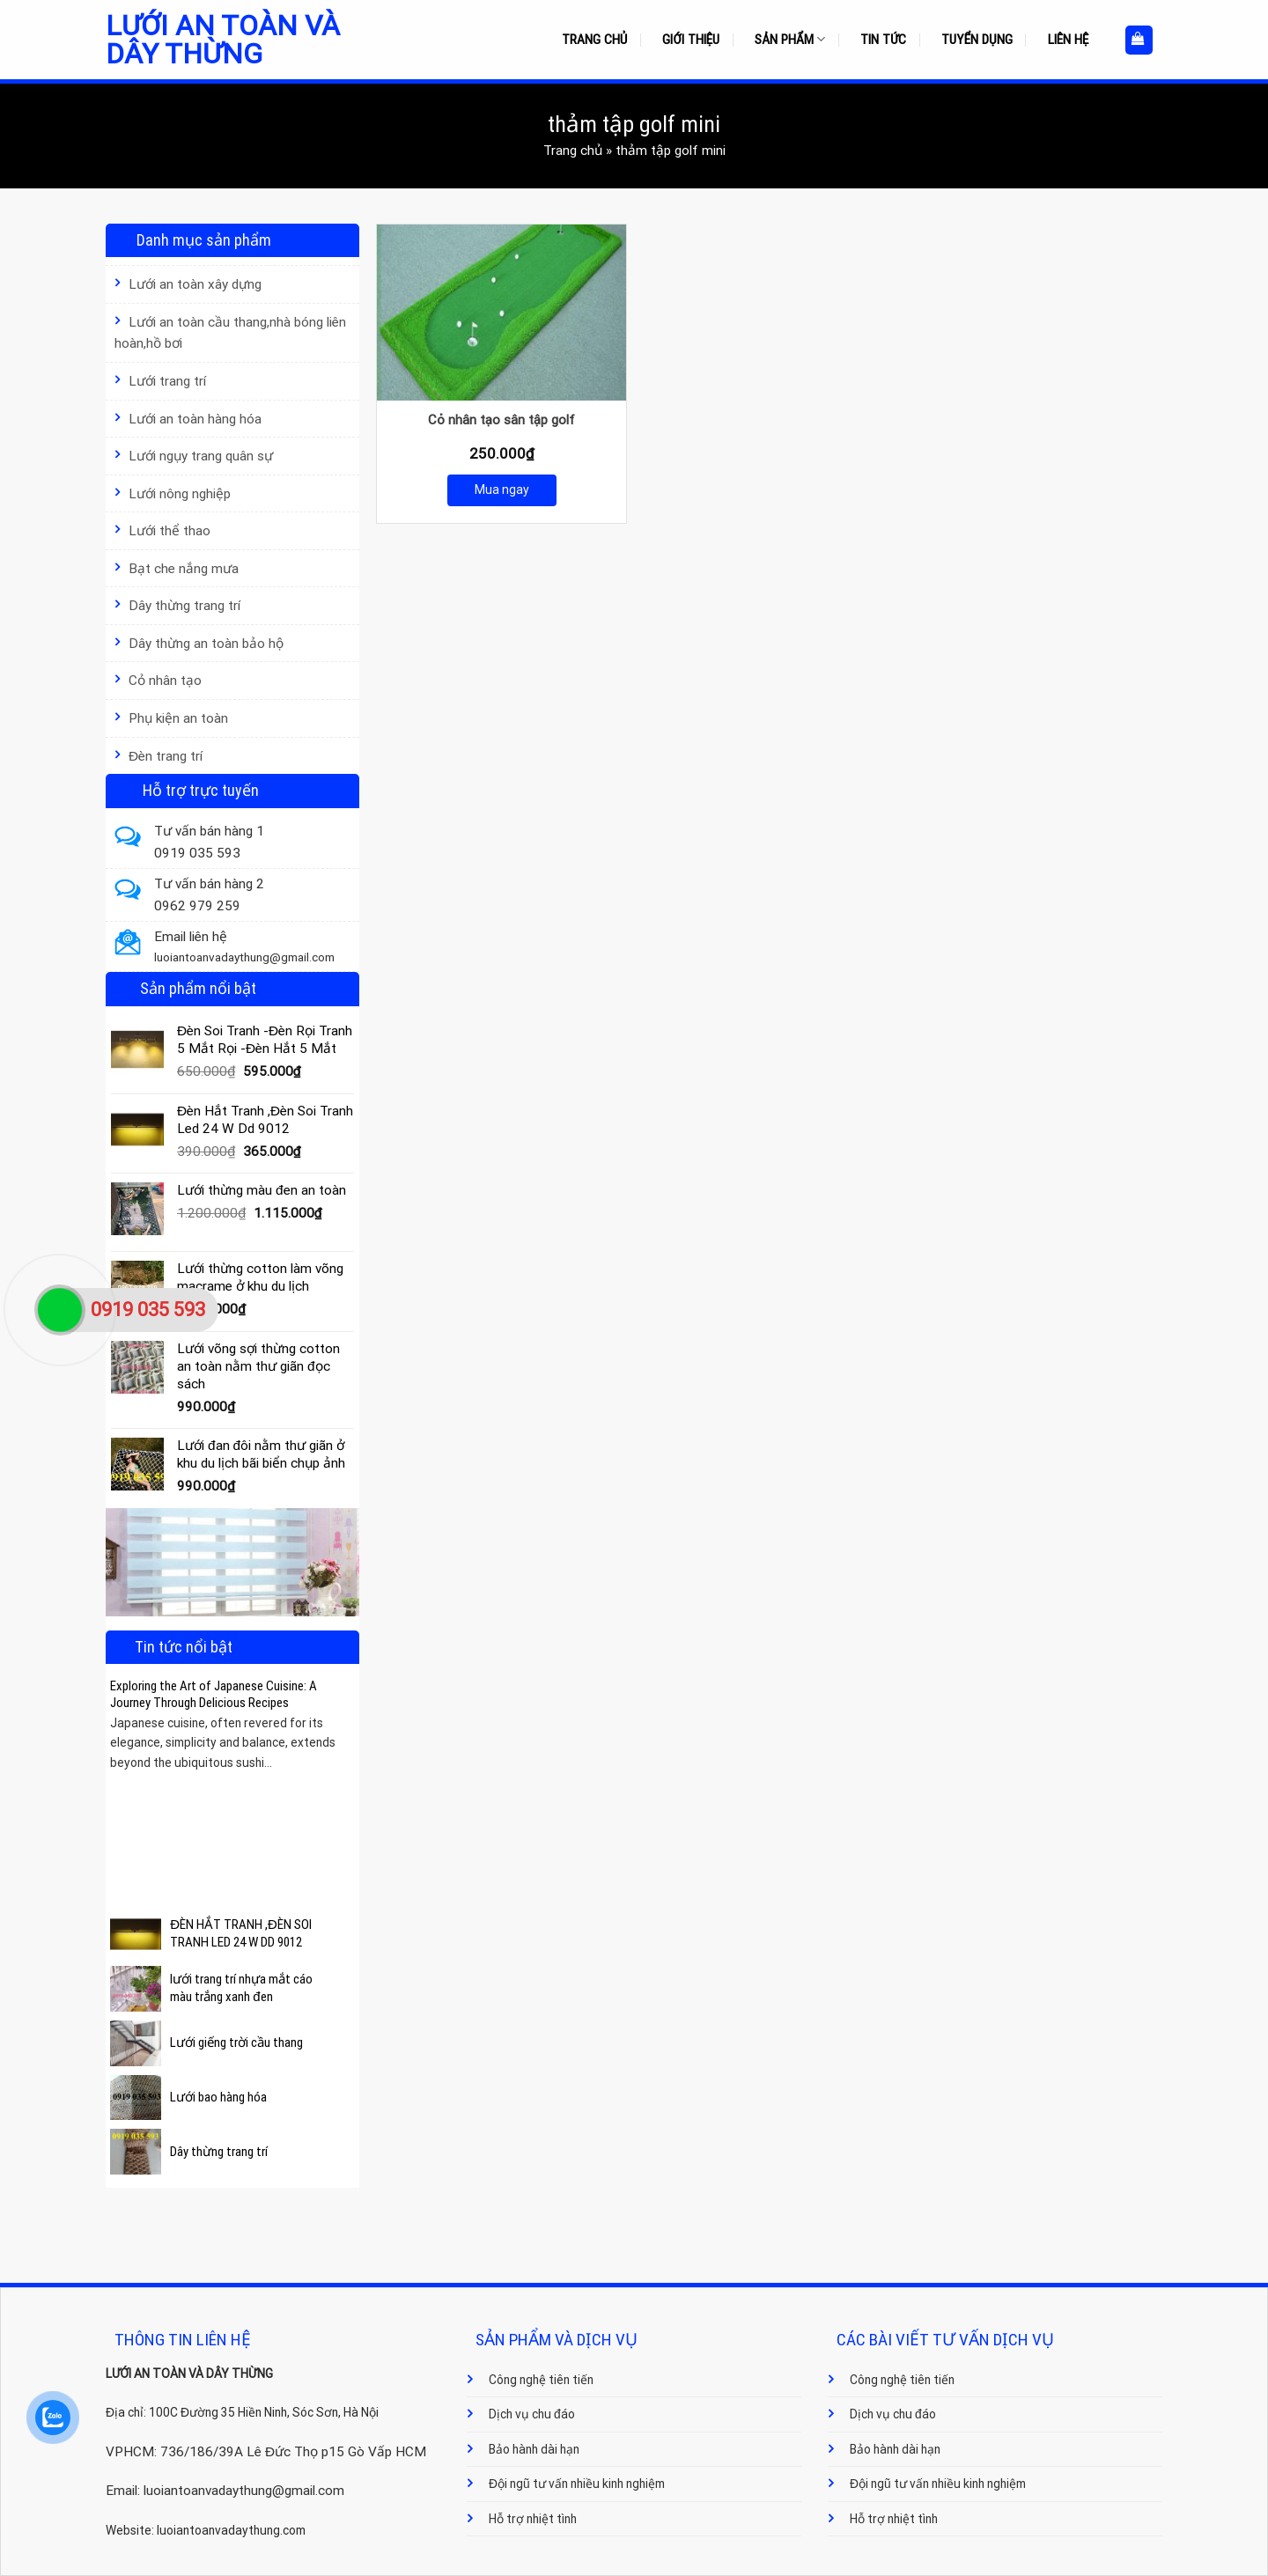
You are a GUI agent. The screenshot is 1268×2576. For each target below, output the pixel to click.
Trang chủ (595, 40)
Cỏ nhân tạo (165, 680)
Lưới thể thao (169, 531)
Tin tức (883, 40)
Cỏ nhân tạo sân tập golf (501, 420)
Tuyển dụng (976, 40)
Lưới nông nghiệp (180, 494)
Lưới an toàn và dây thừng (223, 39)
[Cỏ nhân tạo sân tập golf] (501, 312)
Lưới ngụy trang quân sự (201, 456)
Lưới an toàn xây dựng (195, 284)
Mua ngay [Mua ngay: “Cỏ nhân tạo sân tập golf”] (502, 489)
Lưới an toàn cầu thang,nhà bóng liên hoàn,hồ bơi (230, 333)
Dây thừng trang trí (184, 606)
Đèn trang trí (166, 756)
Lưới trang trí (167, 381)
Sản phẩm (790, 39)
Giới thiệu (690, 40)
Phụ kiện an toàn (178, 718)
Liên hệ (1068, 40)
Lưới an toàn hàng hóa (195, 419)
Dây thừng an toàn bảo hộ (206, 643)
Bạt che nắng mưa (184, 569)
